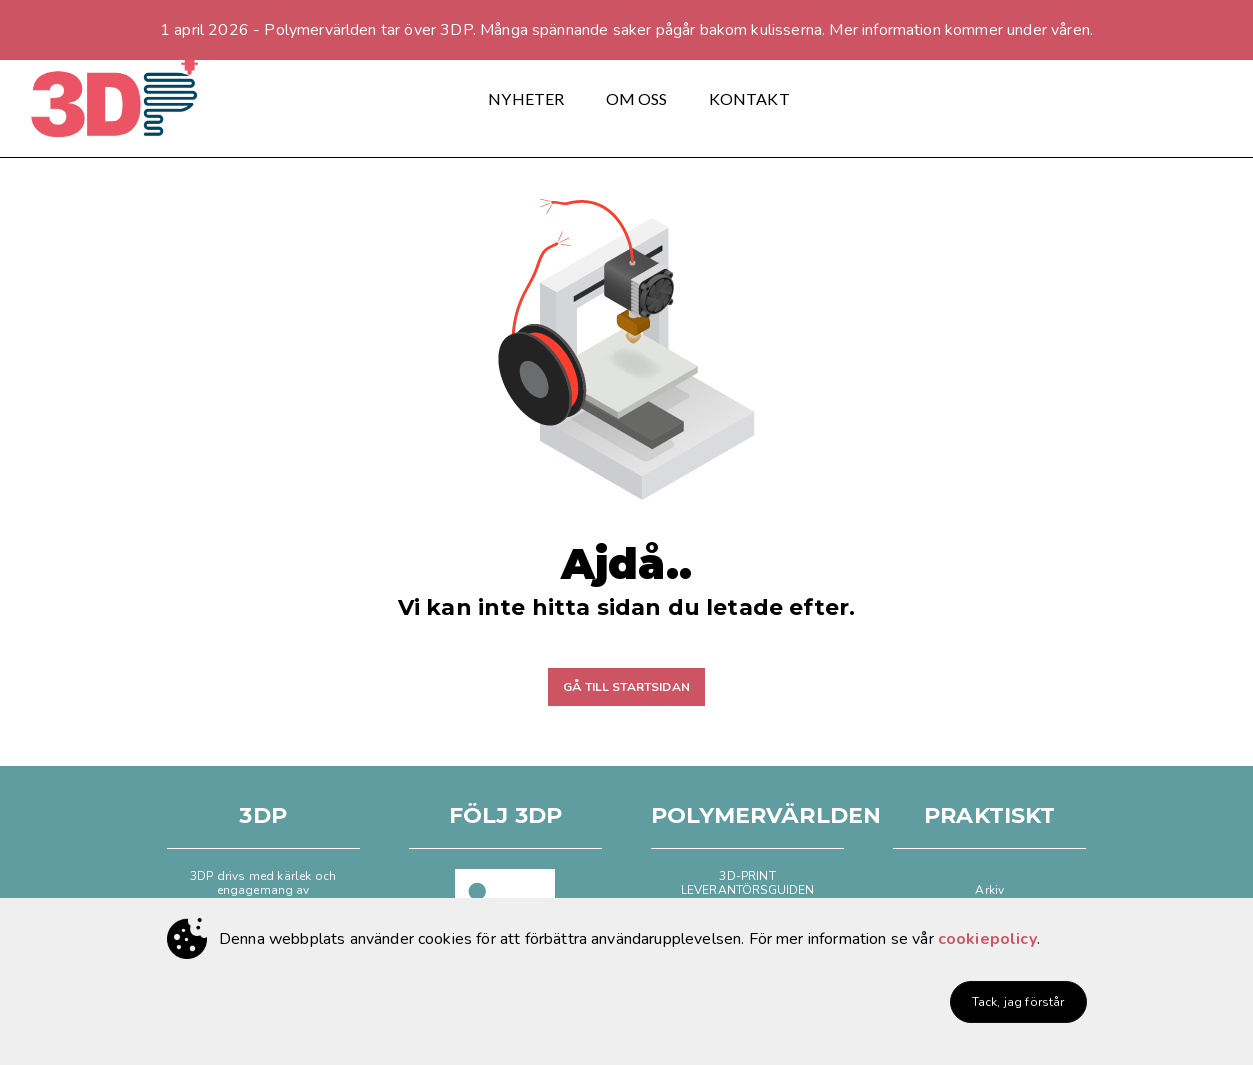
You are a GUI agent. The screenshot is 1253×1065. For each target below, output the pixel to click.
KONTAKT (749, 98)
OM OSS (637, 98)
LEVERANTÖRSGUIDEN (748, 890)
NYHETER (526, 98)
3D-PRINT (747, 876)
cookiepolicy (987, 939)
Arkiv (989, 890)
